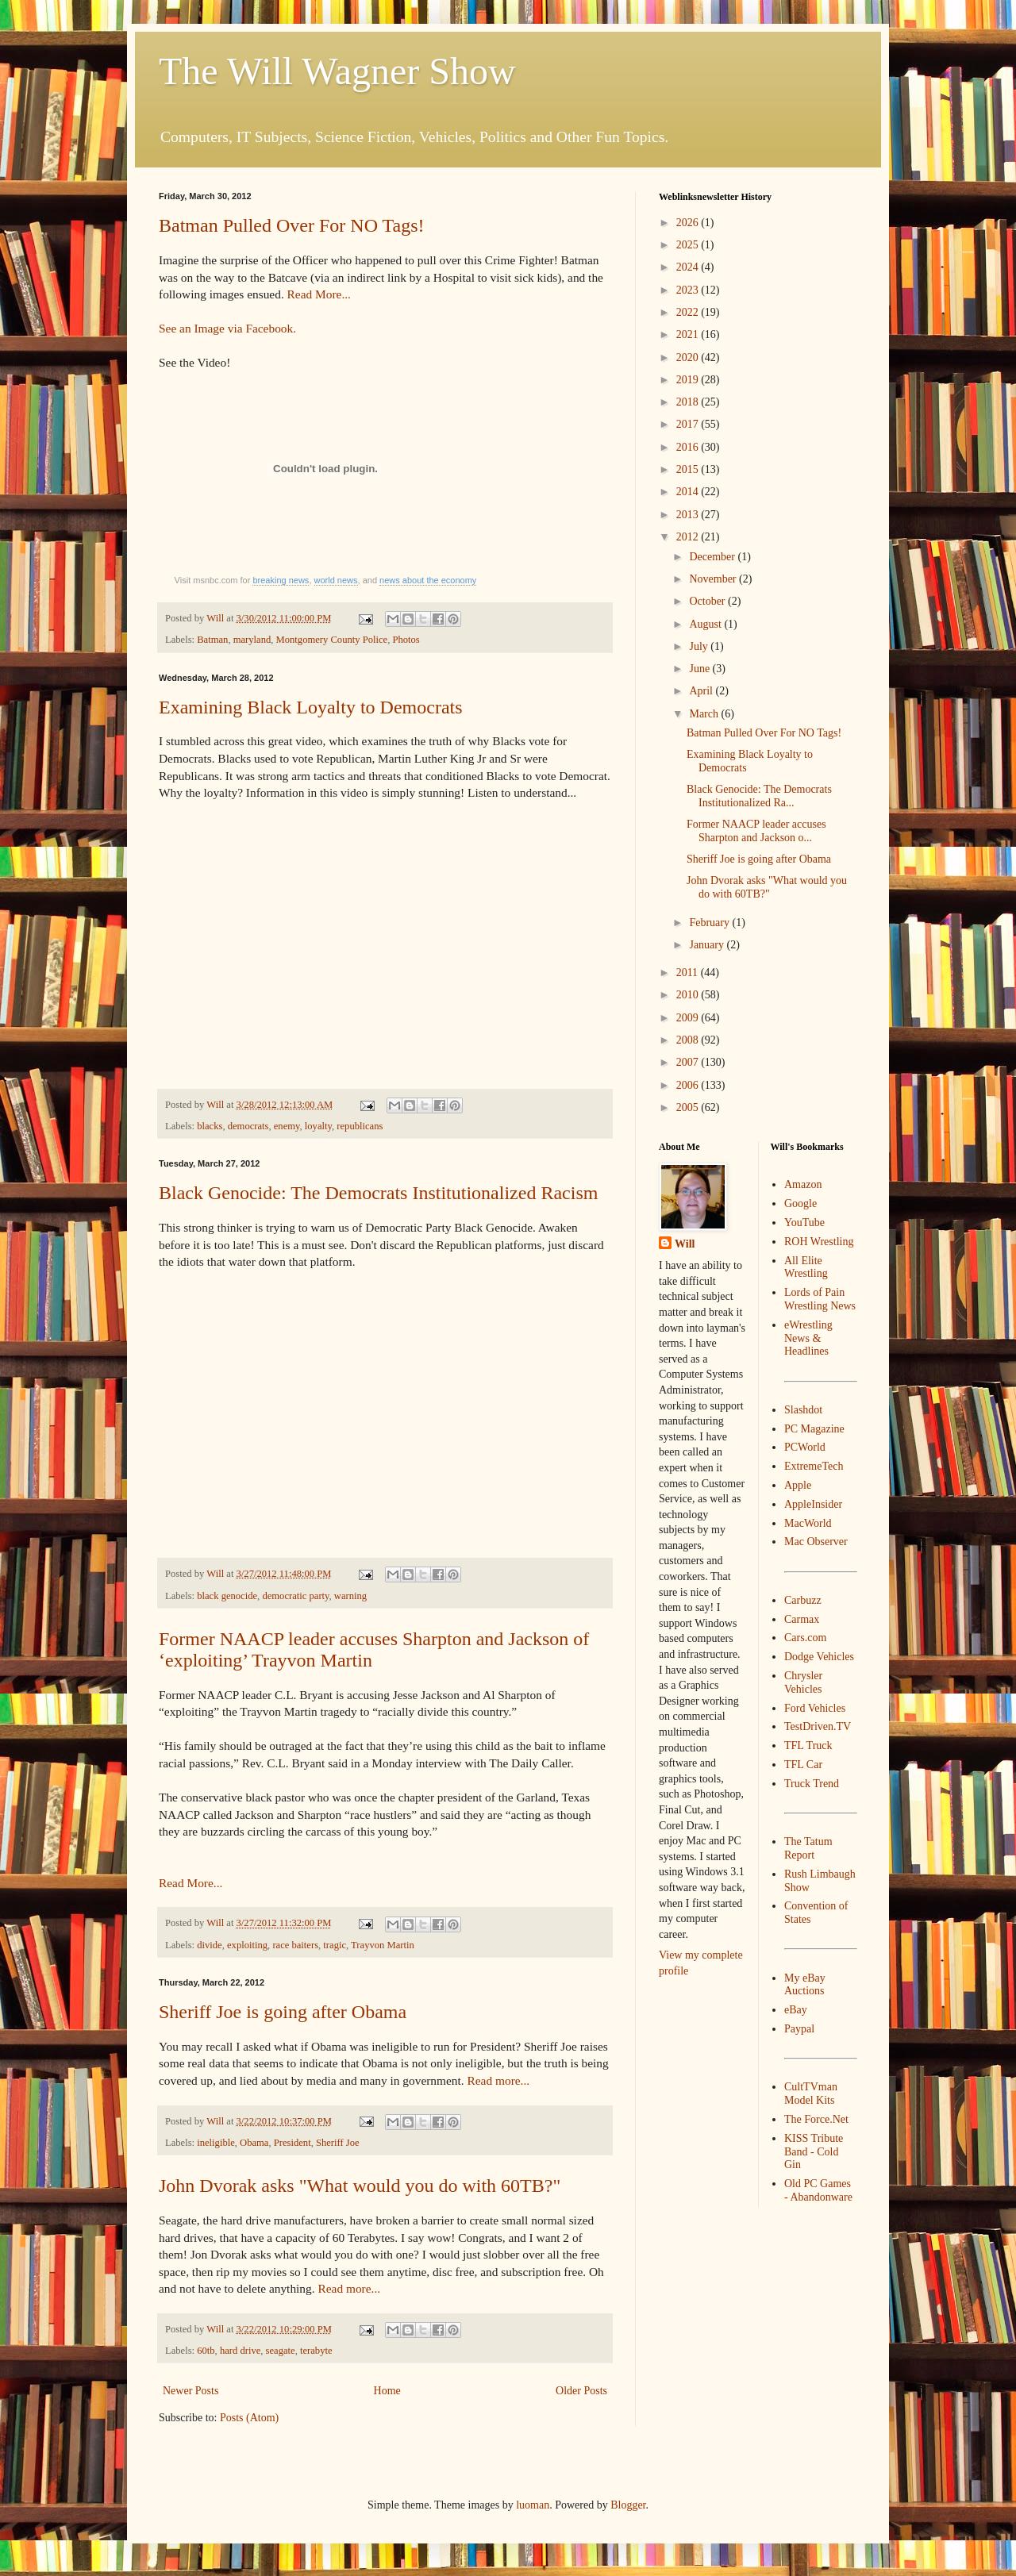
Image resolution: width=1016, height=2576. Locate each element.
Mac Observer (816, 1542)
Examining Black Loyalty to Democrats (311, 707)
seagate (280, 2350)
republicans (360, 1126)
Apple (797, 1485)
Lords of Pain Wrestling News (820, 1299)
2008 (689, 1040)
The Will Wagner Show (337, 71)
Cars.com (805, 1638)
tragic (334, 1945)
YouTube (804, 1222)
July (699, 646)
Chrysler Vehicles (803, 1682)
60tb (205, 2350)
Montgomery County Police (332, 639)
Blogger (627, 2505)
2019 (689, 380)
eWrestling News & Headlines (808, 1338)
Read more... (499, 2080)
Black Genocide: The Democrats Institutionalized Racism (378, 1192)
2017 (689, 424)
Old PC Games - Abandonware (818, 2190)
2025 (689, 245)
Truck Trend (811, 1784)
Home (387, 2391)
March (705, 714)
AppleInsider (813, 1504)
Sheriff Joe (338, 2142)
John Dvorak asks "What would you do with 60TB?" (359, 2185)
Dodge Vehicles (819, 1657)
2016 (689, 447)
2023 (689, 290)
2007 (689, 1062)
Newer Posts (190, 2391)
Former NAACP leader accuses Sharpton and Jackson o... (756, 831)
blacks (209, 1126)
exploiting (247, 1945)
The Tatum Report (808, 1848)
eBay (795, 2010)
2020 (689, 357)
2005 (689, 1107)
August (706, 624)
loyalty (318, 1126)
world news (336, 580)
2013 (689, 515)
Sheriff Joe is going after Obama (282, 2011)
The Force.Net (816, 2119)
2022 (689, 312)
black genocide (227, 1595)
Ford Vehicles (814, 1708)
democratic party (295, 1595)
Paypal (799, 2029)
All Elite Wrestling (806, 1267)
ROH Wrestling (818, 1242)
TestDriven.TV (817, 1726)
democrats (248, 1126)
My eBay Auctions (805, 1984)
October (708, 601)
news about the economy (427, 580)
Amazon (803, 1184)
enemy (287, 1126)
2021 (689, 334)
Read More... (319, 294)
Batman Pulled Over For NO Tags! (292, 225)
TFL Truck (808, 1745)
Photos (405, 639)
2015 (689, 469)
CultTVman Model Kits (810, 2093)
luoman (532, 2505)
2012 (689, 537)
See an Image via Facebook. (227, 328)
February (710, 923)
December (713, 557)
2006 (689, 1085)
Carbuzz (803, 1600)
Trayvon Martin (382, 1945)
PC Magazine (814, 1429)
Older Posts (581, 2391)
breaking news (280, 580)
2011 (688, 972)
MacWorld (808, 1523)
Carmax (801, 1619)
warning (350, 1595)
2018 (689, 402)
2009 (689, 1018)
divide (209, 1945)
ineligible (216, 2142)
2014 (689, 492)
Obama (254, 2142)
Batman (212, 639)
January (707, 945)
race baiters (295, 1945)
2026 (689, 223)
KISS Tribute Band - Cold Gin (813, 2151)
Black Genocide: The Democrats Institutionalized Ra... (759, 796)
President (292, 2142)
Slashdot (803, 1410)
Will (685, 1244)
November (714, 579)
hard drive (240, 2350)
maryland (252, 639)
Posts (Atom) (249, 2418)
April (702, 691)
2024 (689, 267)
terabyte (316, 2350)
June (700, 669)
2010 (689, 995)
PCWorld (805, 1447)
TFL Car (803, 1765)
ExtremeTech (813, 1466)
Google (800, 1203)
